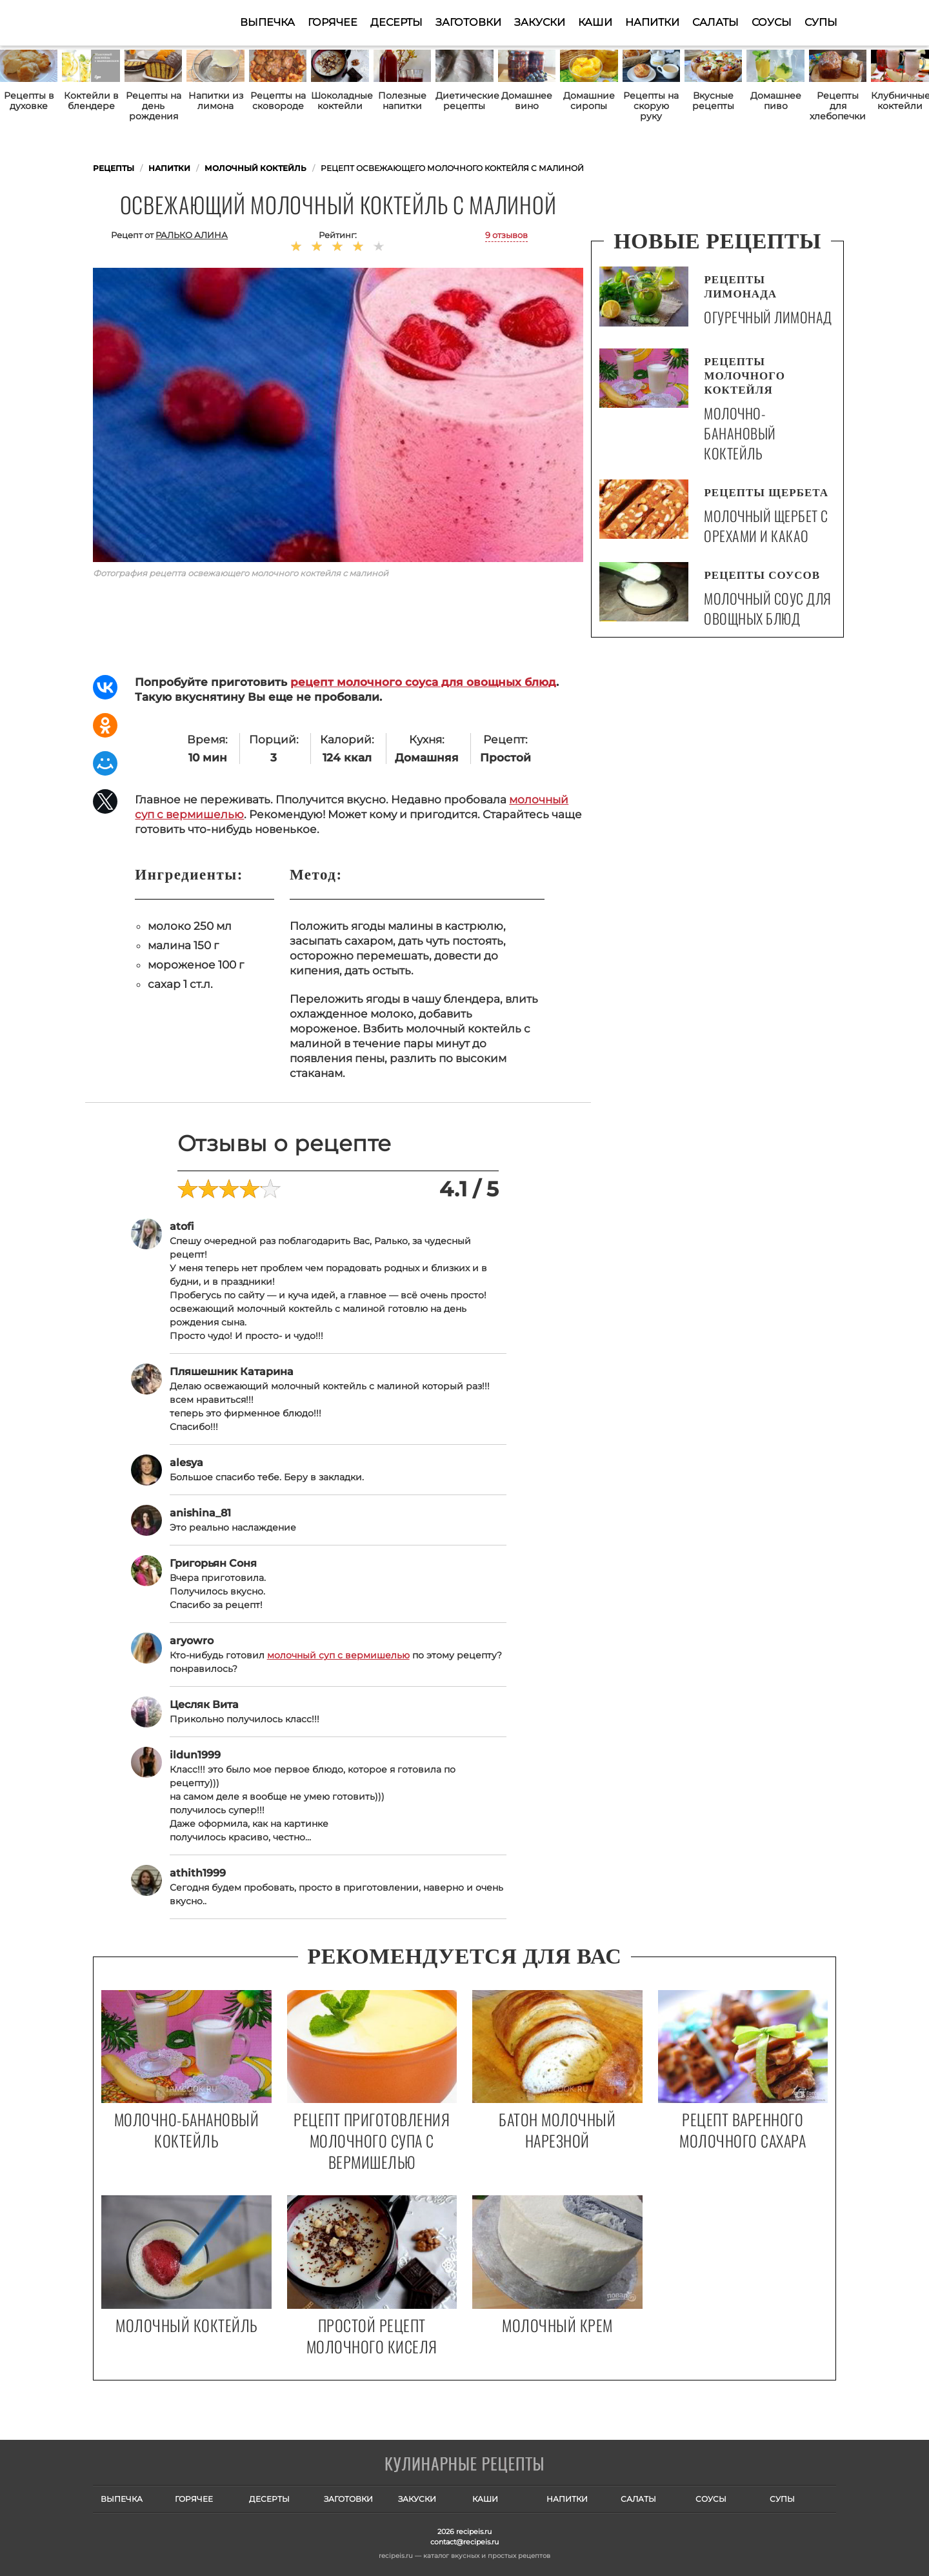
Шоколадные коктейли (339, 100)
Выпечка (267, 22)
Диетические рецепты (464, 100)
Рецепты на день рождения (153, 105)
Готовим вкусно (464, 2465)
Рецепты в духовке (29, 100)
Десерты (396, 22)
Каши (595, 22)
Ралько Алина (191, 235)
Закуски (539, 22)
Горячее (332, 22)
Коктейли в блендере (91, 100)
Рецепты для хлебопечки (838, 105)
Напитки (652, 22)
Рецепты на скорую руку (651, 105)
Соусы (772, 22)
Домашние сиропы (589, 100)
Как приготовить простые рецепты (156, 22)
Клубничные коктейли (899, 100)
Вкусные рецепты (713, 100)
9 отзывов (506, 235)
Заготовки (468, 22)
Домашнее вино (526, 100)
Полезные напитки (402, 100)
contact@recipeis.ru (464, 2541)
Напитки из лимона (215, 100)
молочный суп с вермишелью (338, 1655)
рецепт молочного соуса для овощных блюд (423, 682)
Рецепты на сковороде (278, 100)
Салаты (715, 22)
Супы (820, 22)
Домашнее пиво (775, 100)
